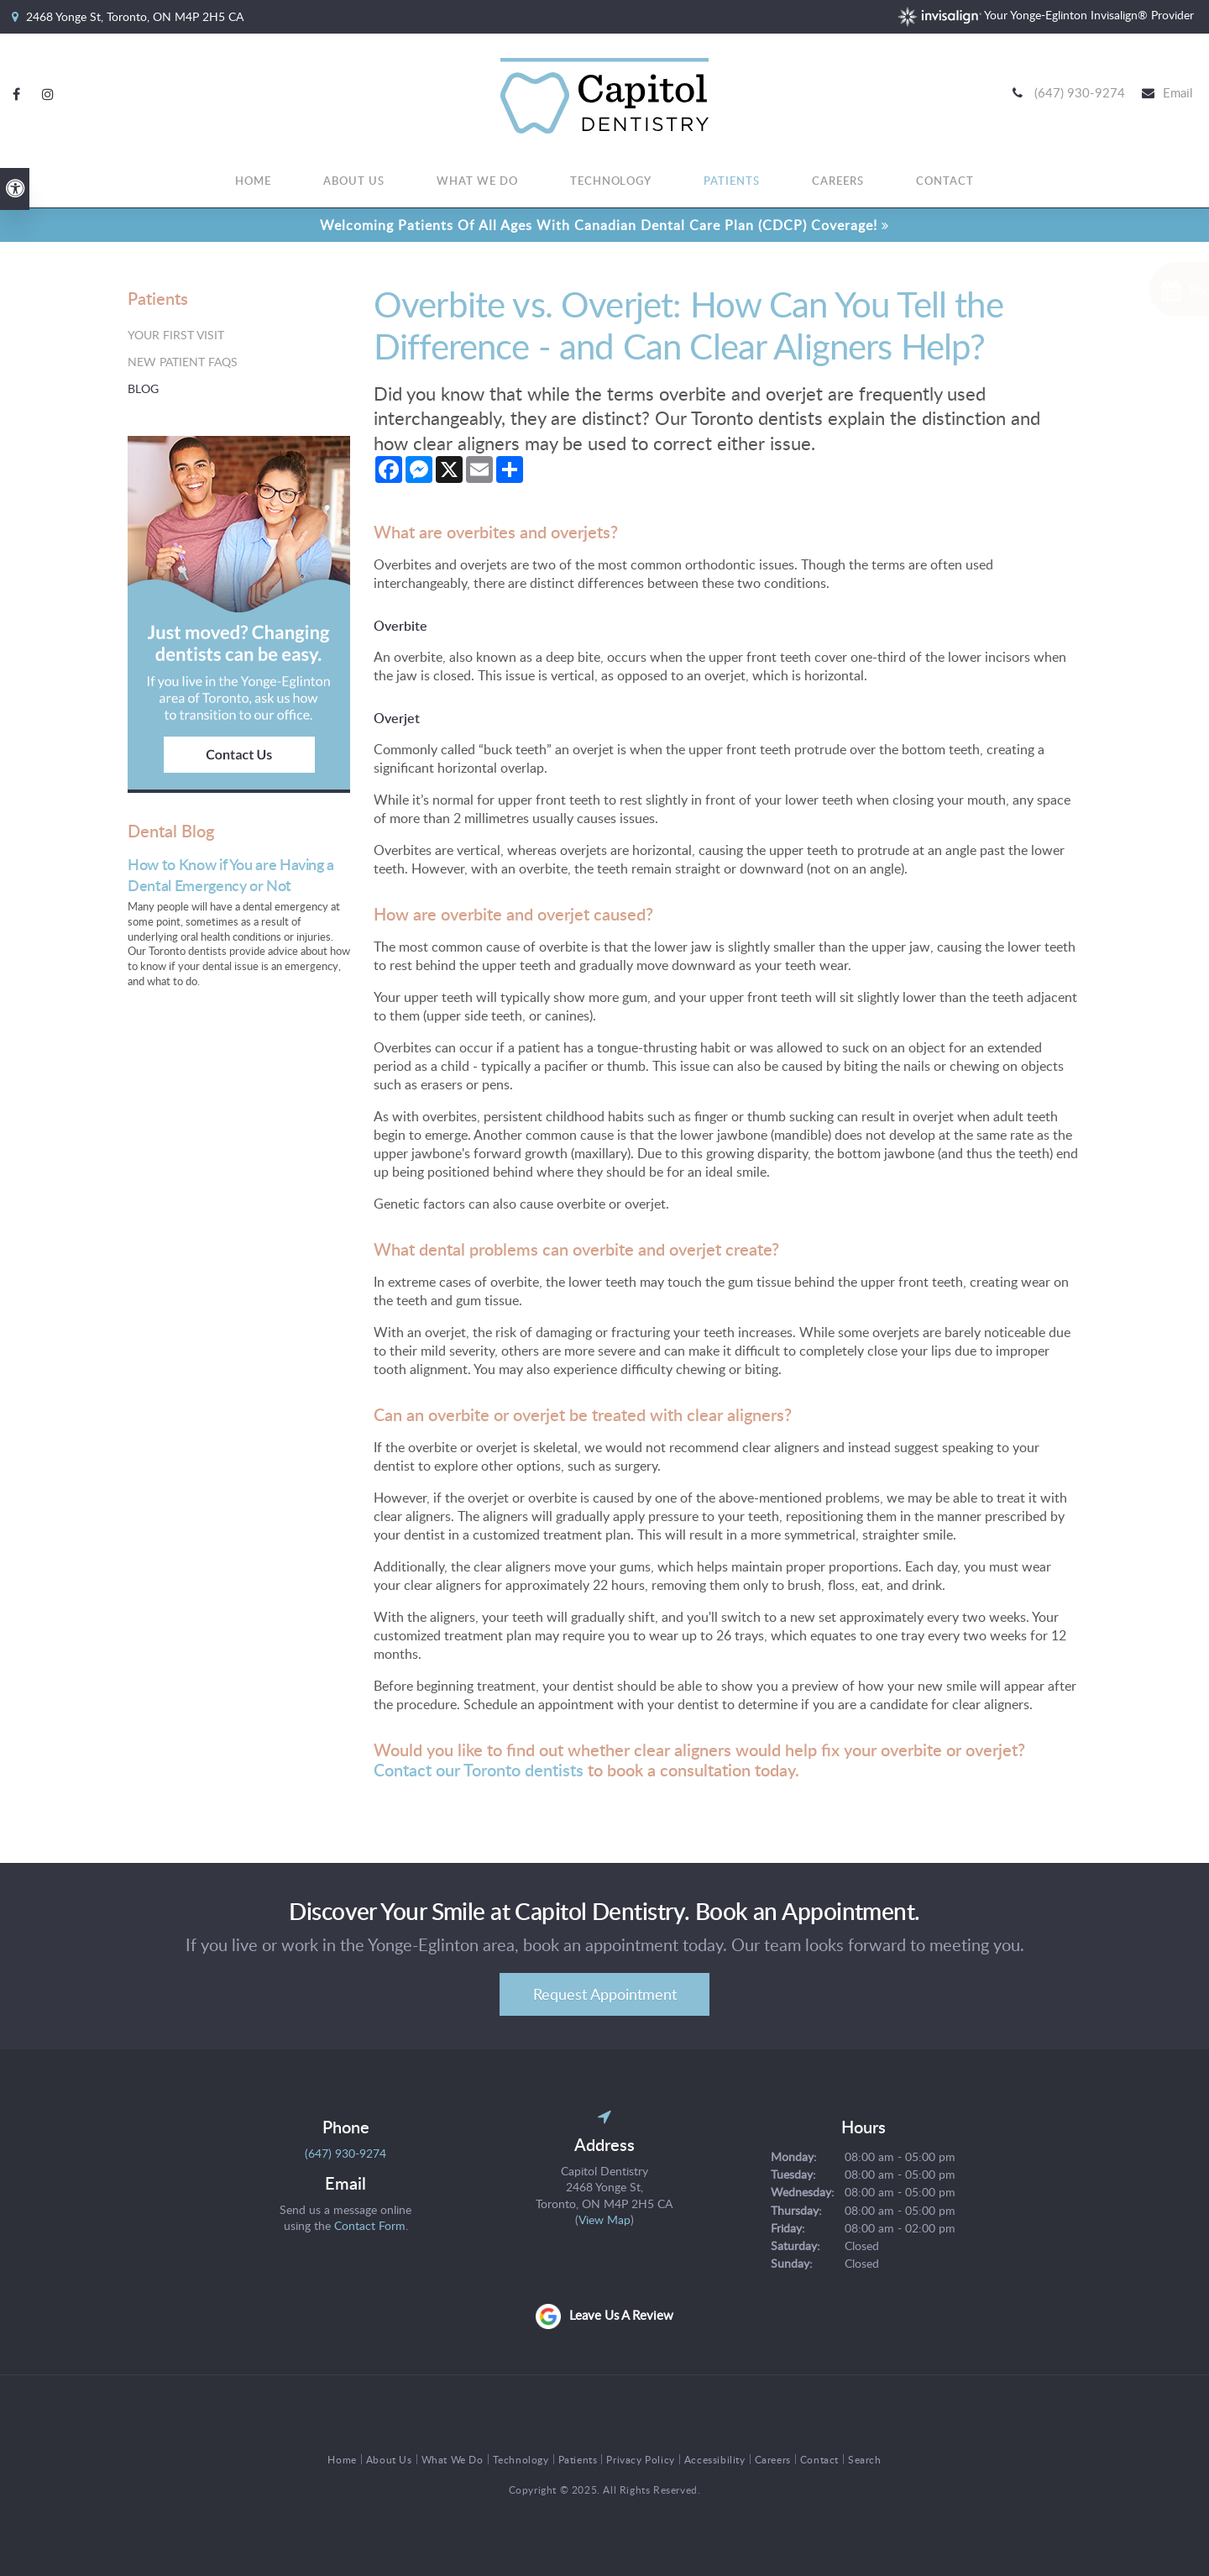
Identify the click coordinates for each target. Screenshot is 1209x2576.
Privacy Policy (640, 2459)
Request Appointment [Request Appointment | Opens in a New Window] (605, 1994)
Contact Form (370, 2225)
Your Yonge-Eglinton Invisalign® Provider (1046, 15)
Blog (143, 388)
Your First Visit (176, 335)
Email (1178, 93)
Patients (732, 182)
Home (253, 182)
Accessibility (715, 2459)
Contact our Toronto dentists (479, 1769)
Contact (945, 182)
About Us (354, 182)
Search (865, 2459)
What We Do (477, 182)
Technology (611, 182)
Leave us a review (621, 2314)
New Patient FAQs (183, 362)
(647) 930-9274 (1079, 93)
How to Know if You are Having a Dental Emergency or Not (231, 874)
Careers (838, 182)
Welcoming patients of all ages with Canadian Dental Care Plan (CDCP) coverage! (598, 225)
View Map (604, 2219)
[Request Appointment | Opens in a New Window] (1119, 289)
